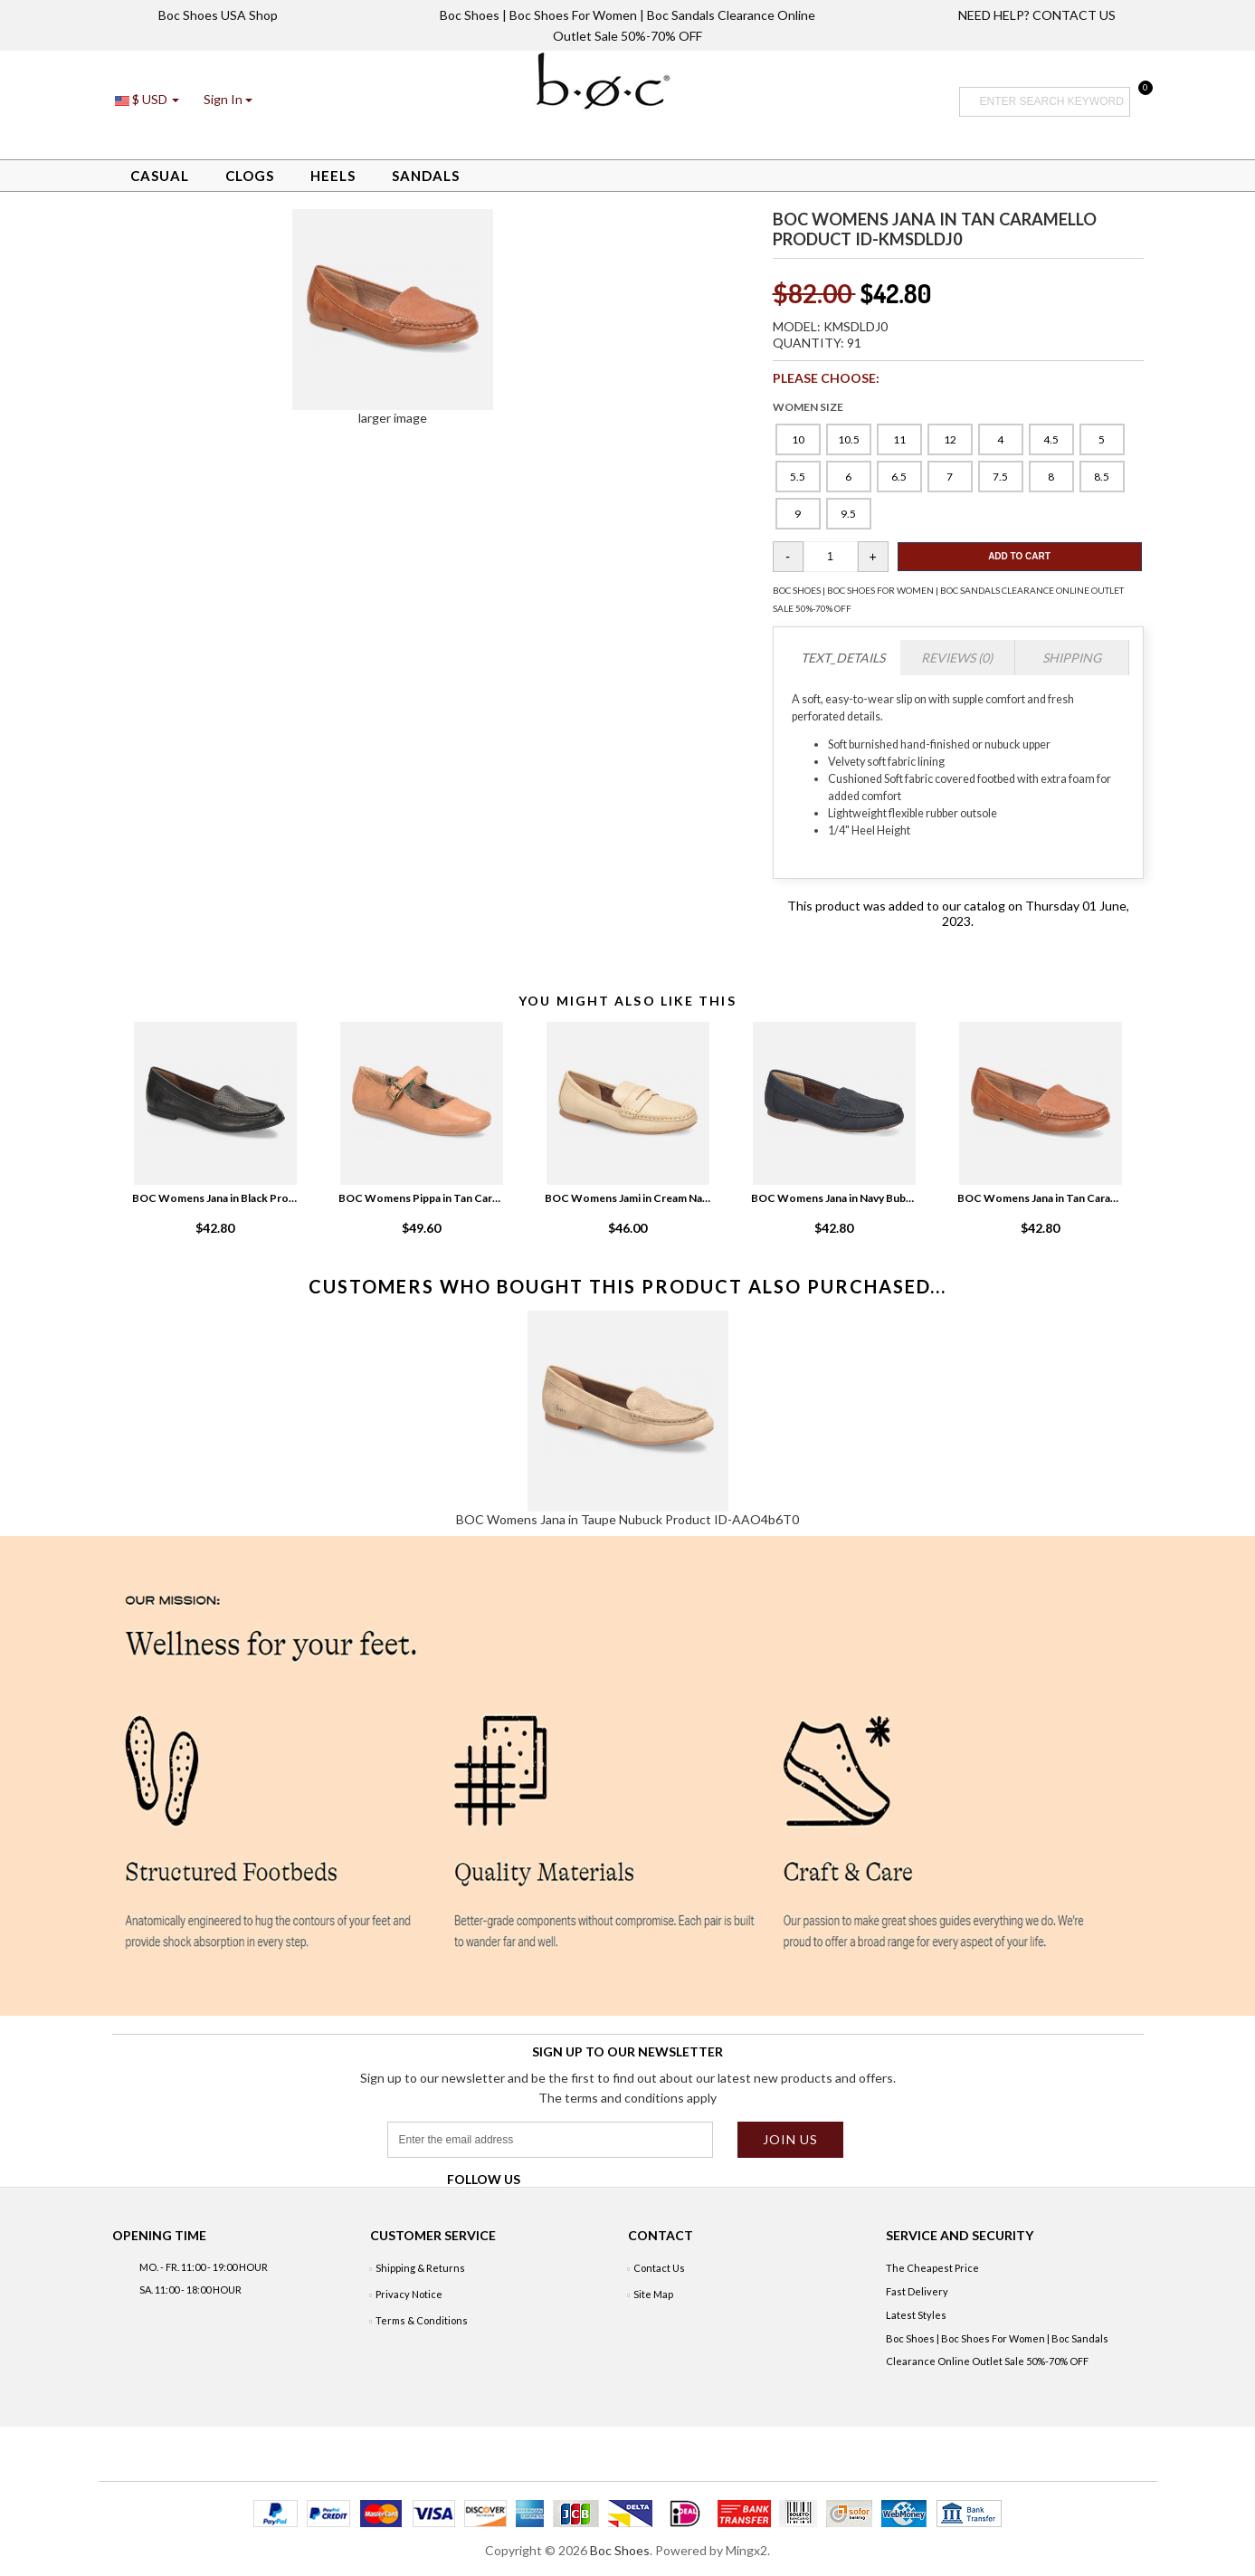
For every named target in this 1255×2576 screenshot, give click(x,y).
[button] (228, 99)
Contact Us (659, 2268)
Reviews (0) (957, 657)
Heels (333, 175)
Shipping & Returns (420, 2268)
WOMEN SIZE (808, 407)
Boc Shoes (620, 2550)
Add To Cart (1019, 556)
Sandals (426, 175)
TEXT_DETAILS (843, 657)
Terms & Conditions (422, 2320)
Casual (159, 175)
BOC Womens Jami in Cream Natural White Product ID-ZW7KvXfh (628, 1198)
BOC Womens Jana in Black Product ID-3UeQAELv (215, 1198)
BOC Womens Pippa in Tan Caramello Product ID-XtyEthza (421, 1198)
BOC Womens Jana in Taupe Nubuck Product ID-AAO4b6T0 (627, 1519)
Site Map (653, 2294)
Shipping (1071, 657)
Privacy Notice (409, 2294)
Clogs (249, 175)
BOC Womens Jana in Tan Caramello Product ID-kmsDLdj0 (1040, 1198)
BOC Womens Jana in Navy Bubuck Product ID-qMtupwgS (834, 1198)
